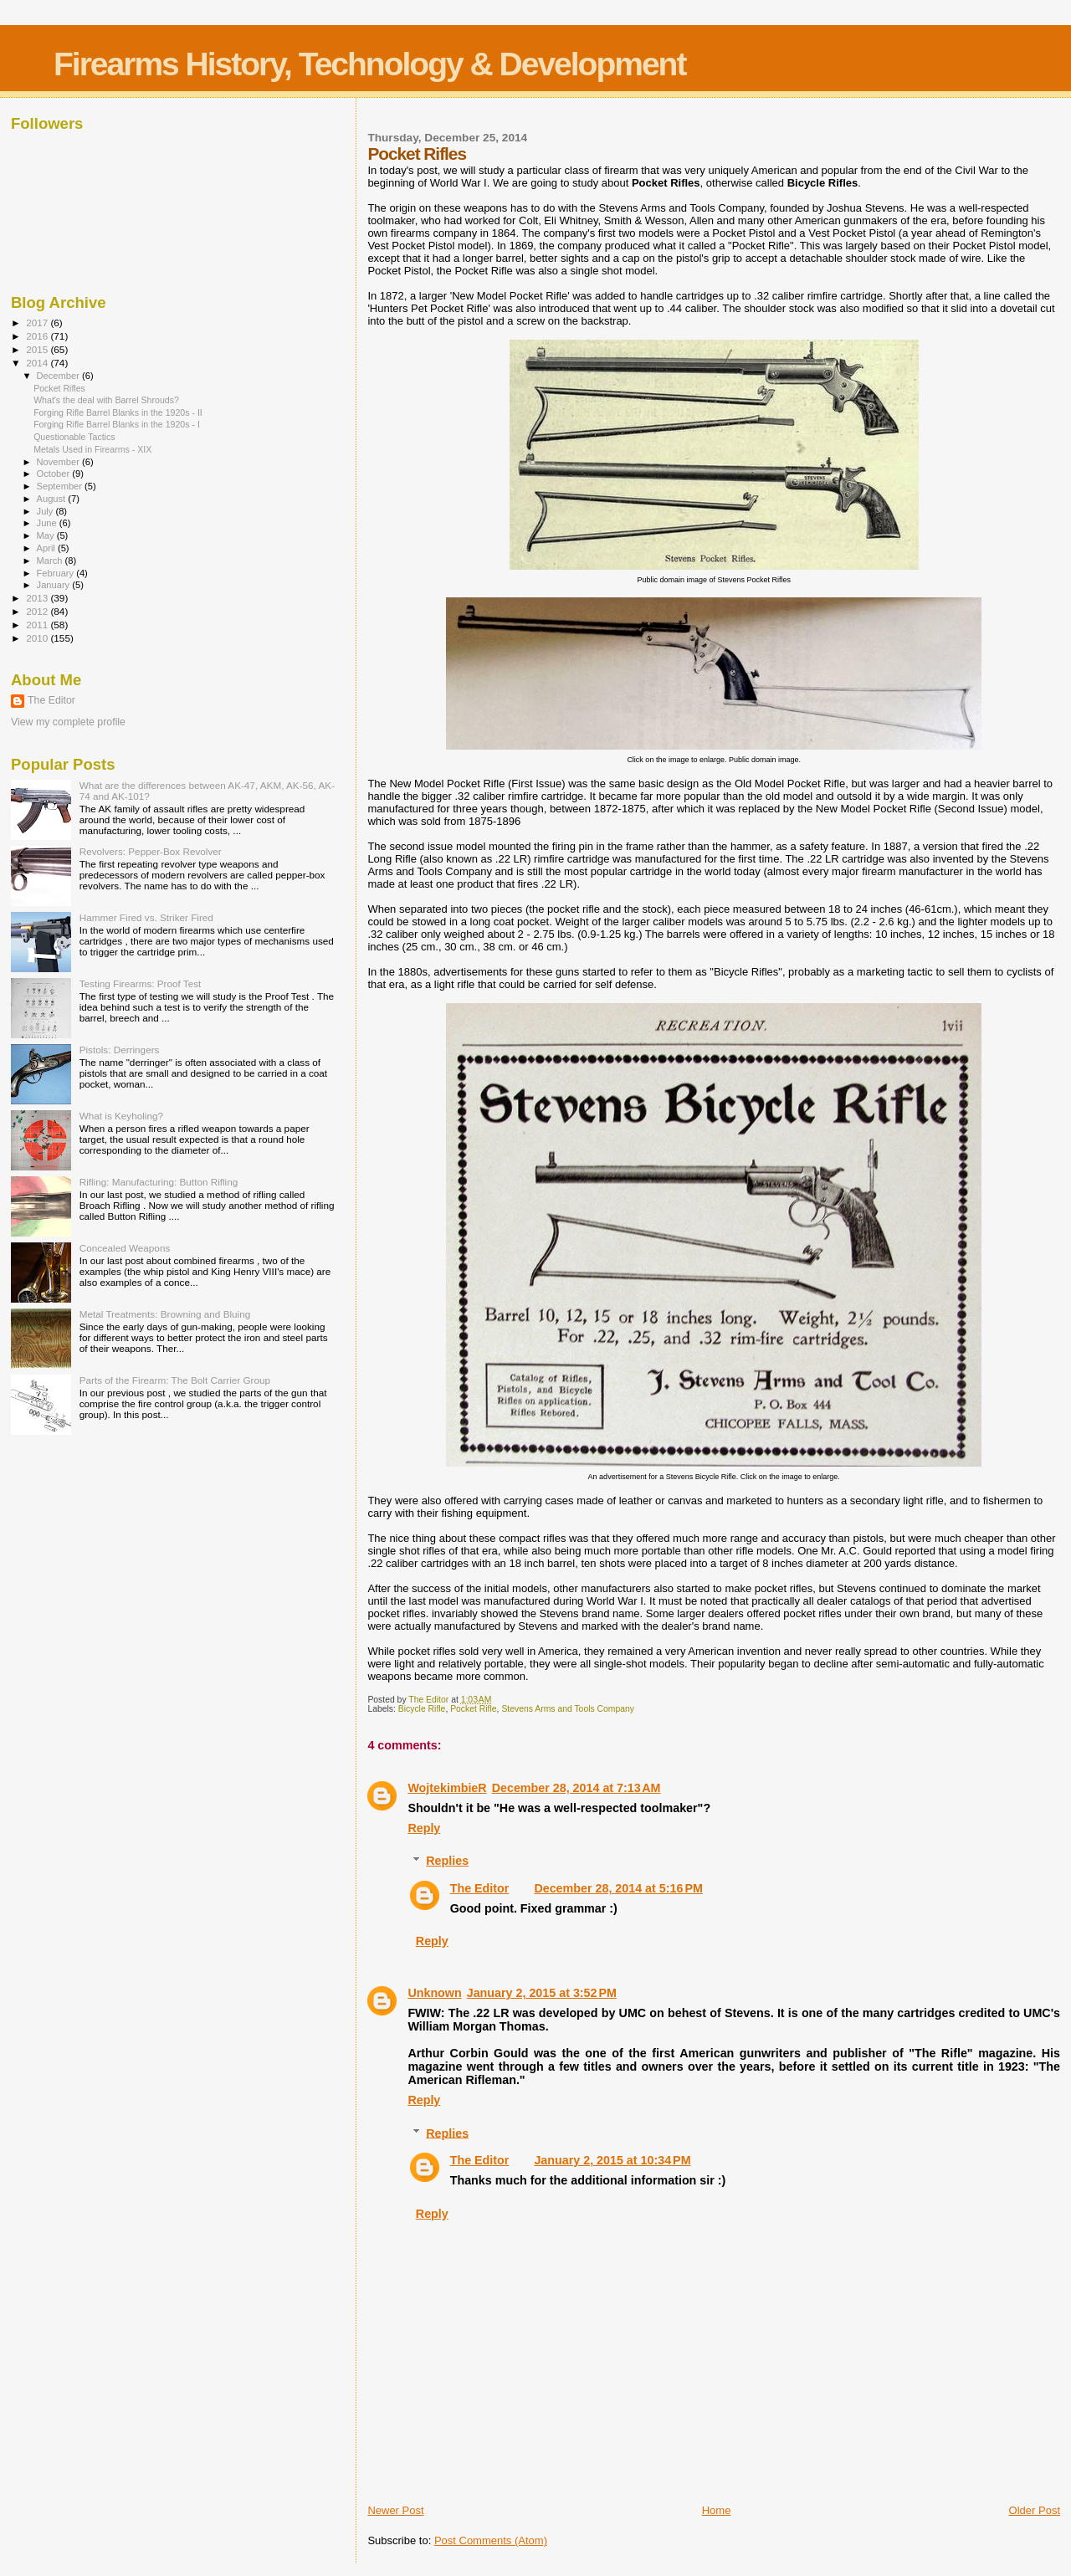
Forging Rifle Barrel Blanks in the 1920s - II (117, 412)
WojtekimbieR (446, 1788)
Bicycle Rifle (422, 1708)
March (51, 561)
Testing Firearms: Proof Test (140, 983)
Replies (447, 1860)
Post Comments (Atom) (490, 2540)
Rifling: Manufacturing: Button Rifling (158, 1181)
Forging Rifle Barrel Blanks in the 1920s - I (116, 424)
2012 (38, 611)
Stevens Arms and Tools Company (567, 1708)
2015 (38, 349)
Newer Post (395, 2510)
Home (716, 2510)
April (47, 548)
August (53, 499)
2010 (38, 637)
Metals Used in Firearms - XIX (92, 449)
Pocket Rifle (473, 1708)
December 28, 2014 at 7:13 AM (576, 1788)
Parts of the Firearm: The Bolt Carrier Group (174, 1380)
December (59, 376)
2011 (38, 624)
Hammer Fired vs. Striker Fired (146, 917)
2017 (38, 322)
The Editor (480, 1888)
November (59, 462)
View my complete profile (68, 722)
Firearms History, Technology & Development (369, 64)
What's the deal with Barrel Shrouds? (106, 400)
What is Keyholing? (121, 1115)
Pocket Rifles (59, 388)
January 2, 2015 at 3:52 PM (542, 1993)
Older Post (1034, 2510)
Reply (423, 1828)
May (47, 535)
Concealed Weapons (125, 1247)
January (55, 585)
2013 (38, 597)
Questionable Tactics (74, 437)
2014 (38, 362)
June (48, 523)
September (61, 486)
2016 (38, 335)
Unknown (434, 1993)
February (57, 573)
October (55, 474)
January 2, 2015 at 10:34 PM (612, 2160)
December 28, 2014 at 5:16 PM (618, 1888)
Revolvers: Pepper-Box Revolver (150, 851)
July (46, 511)
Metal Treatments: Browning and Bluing (165, 1313)
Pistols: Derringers (119, 1049)
